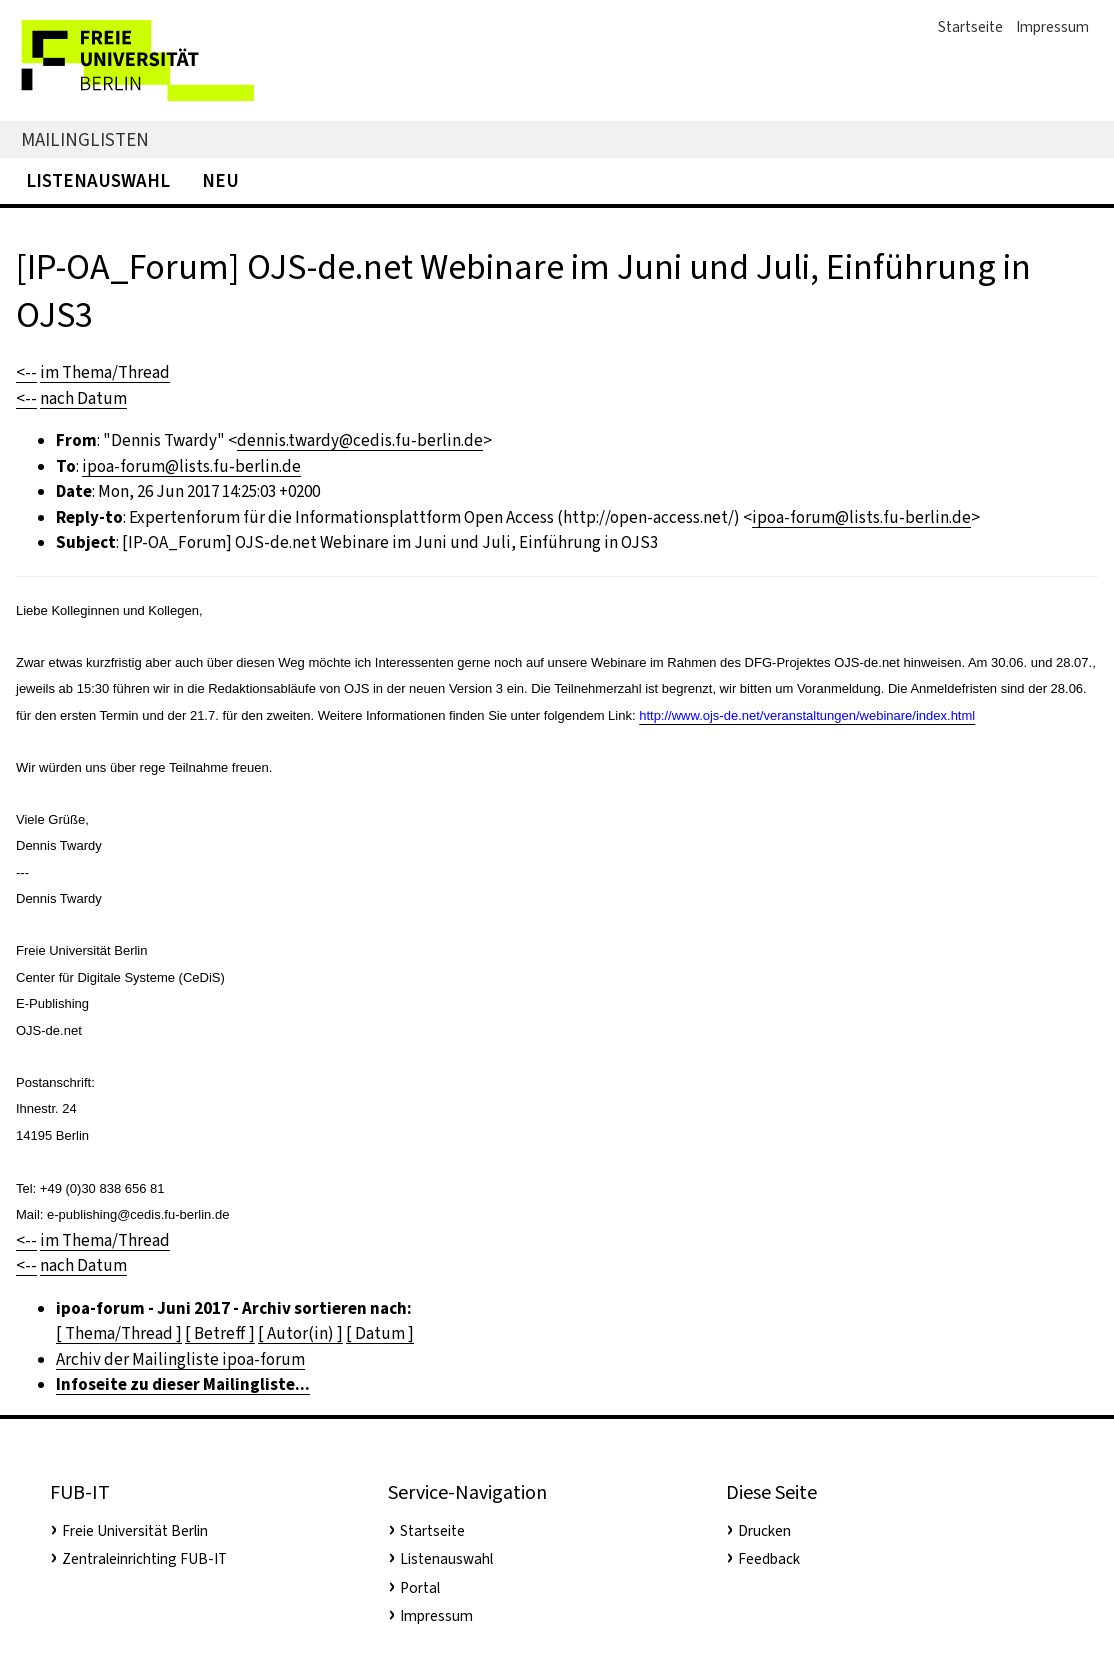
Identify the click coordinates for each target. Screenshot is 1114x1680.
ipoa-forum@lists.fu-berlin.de (191, 466)
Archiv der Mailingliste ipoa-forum (180, 1359)
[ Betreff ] (220, 1333)
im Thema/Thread (105, 372)
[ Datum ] (380, 1333)
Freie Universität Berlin (135, 1531)
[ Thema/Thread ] (119, 1333)
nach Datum (83, 398)
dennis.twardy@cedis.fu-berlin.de (360, 440)
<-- (26, 372)
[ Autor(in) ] (300, 1333)
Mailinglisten (85, 139)
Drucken (764, 1531)
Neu (220, 180)
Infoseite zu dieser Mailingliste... (183, 1384)
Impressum (1052, 27)
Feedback (769, 1559)
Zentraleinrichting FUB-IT (144, 1559)
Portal (420, 1588)
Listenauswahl (98, 180)
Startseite (970, 27)
